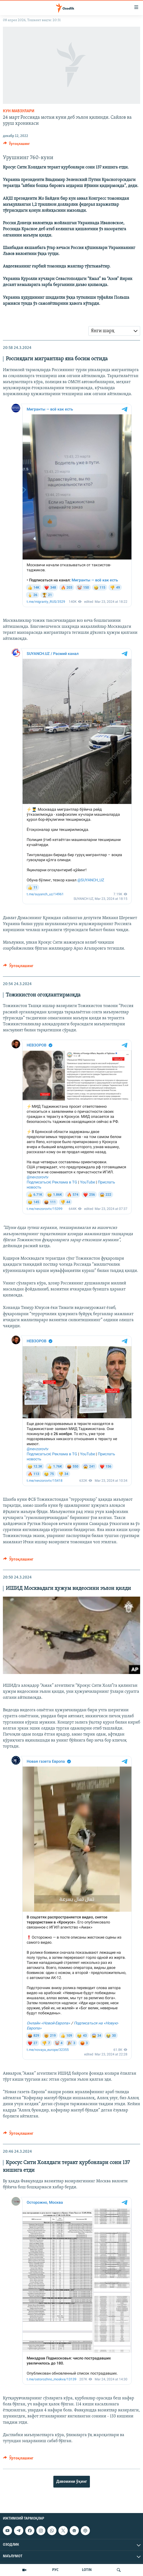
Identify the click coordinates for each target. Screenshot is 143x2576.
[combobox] (114, 331)
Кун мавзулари (18, 111)
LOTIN (87, 2570)
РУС (55, 2570)
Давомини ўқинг (71, 2481)
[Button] (16, 144)
